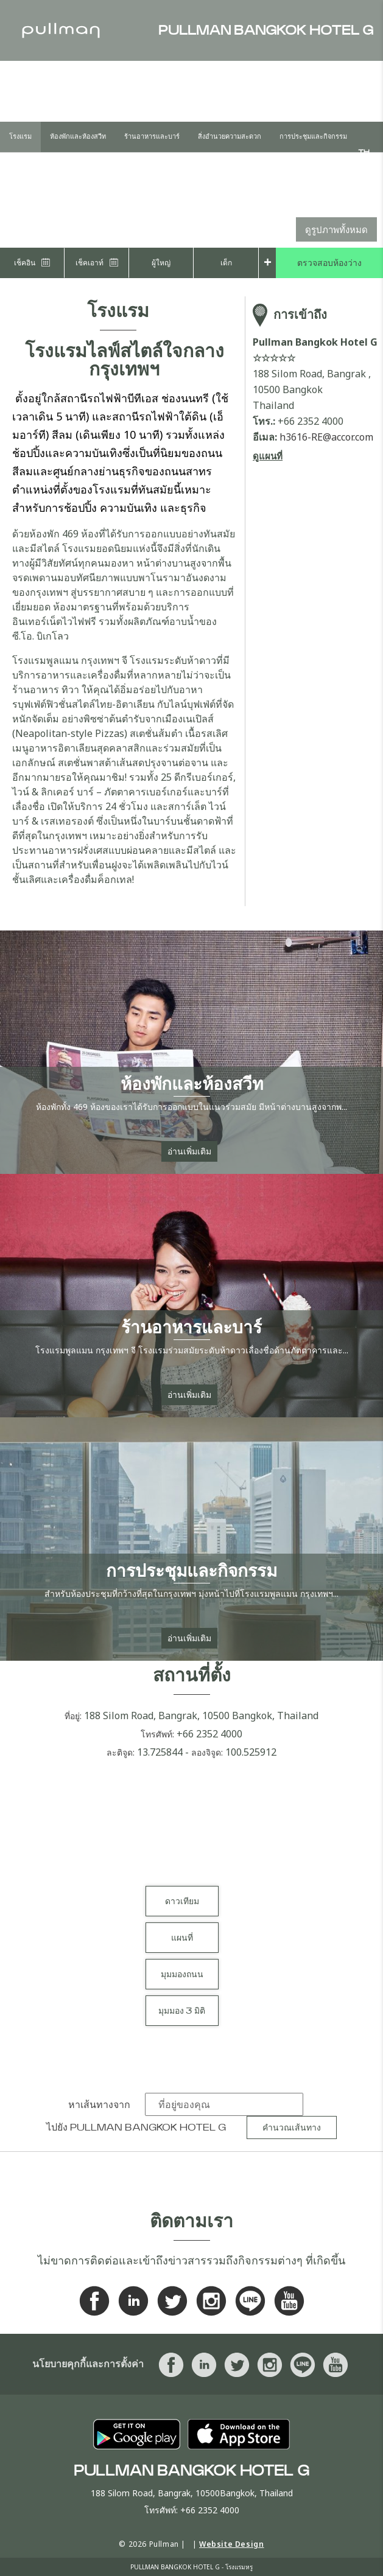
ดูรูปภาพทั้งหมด (336, 229)
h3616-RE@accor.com (326, 437)
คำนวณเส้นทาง (291, 2128)
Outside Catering (145, 167)
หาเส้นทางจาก (99, 2105)
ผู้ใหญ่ (161, 262)
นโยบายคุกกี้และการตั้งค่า (88, 2364)
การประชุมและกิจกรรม (313, 136)
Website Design (231, 2544)
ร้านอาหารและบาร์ (152, 136)
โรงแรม (20, 136)
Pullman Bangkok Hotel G (148, 2127)
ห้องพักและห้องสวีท (78, 136)
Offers (77, 167)
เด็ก (226, 262)
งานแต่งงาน (26, 167)
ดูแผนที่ (268, 456)
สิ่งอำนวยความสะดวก (229, 136)
